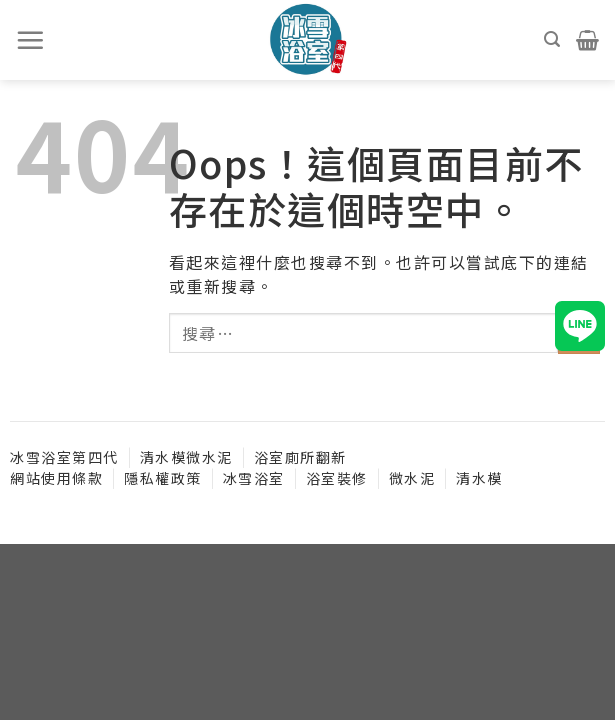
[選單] (31, 40)
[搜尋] (553, 39)
